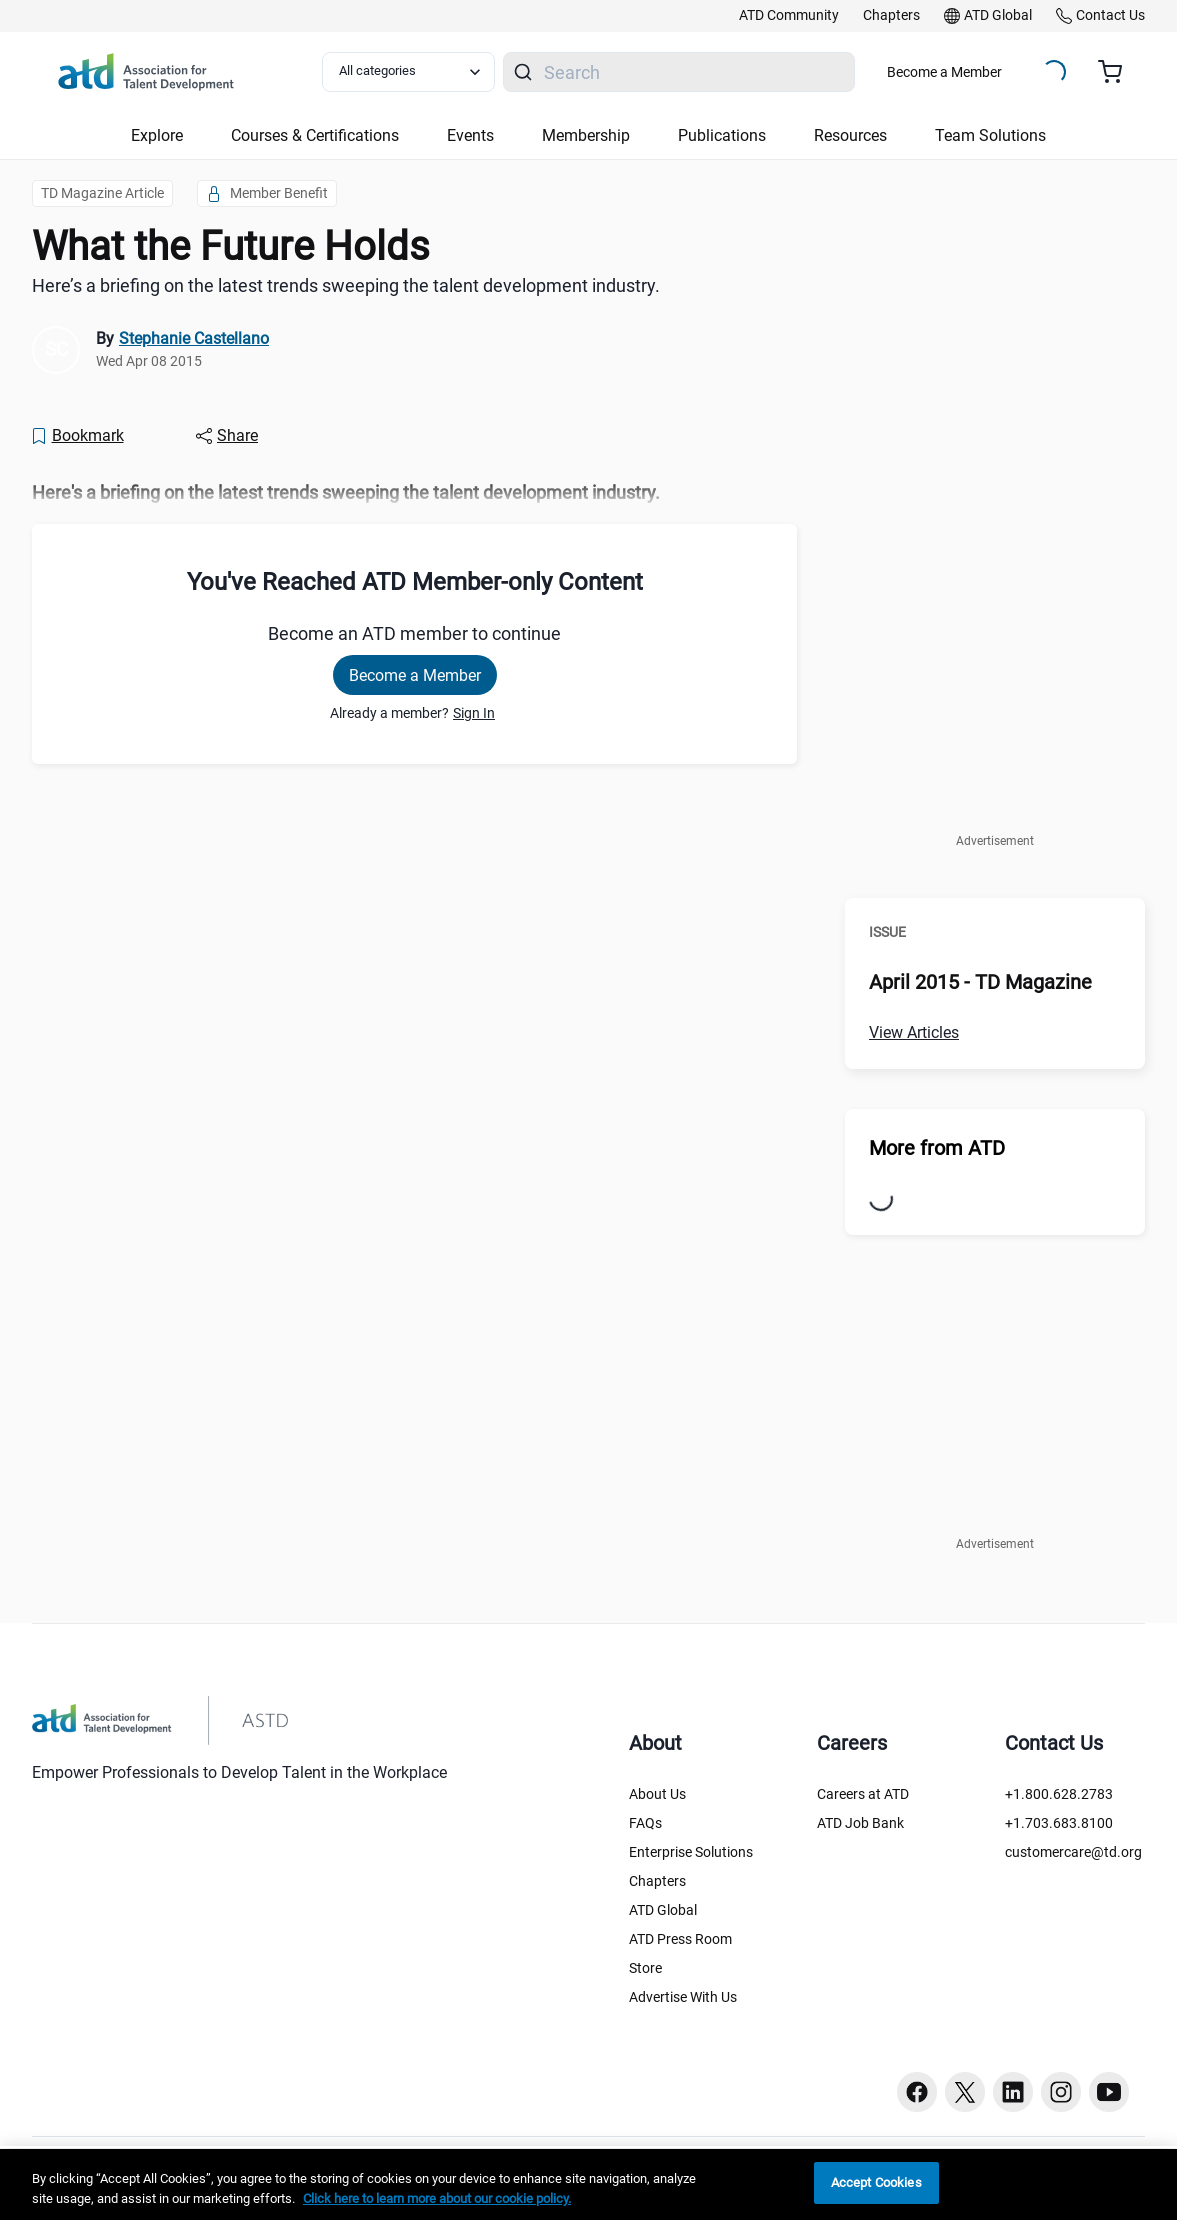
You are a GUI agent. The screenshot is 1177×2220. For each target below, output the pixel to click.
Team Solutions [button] (990, 135)
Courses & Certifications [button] (315, 135)
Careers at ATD (863, 1794)
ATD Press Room (680, 1939)
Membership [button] (586, 135)
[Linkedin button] (1013, 2092)
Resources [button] (850, 135)
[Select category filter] (408, 72)
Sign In (474, 713)
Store (645, 1968)
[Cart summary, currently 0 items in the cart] (1117, 72)
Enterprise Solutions (691, 1852)
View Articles (914, 1032)
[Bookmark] (77, 436)
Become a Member (944, 72)
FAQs (645, 1823)
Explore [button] (157, 135)
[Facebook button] (917, 2092)
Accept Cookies (876, 2182)
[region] (588, 2184)
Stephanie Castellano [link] (194, 338)
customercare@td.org (1073, 1852)
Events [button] (470, 135)
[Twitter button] (965, 2092)
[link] (789, 16)
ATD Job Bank (860, 1823)
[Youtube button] (1109, 2092)
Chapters (657, 1881)
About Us (657, 1794)
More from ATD (937, 1148)
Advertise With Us (683, 1997)
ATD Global (663, 1910)
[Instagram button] (1061, 2092)
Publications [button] (722, 135)
